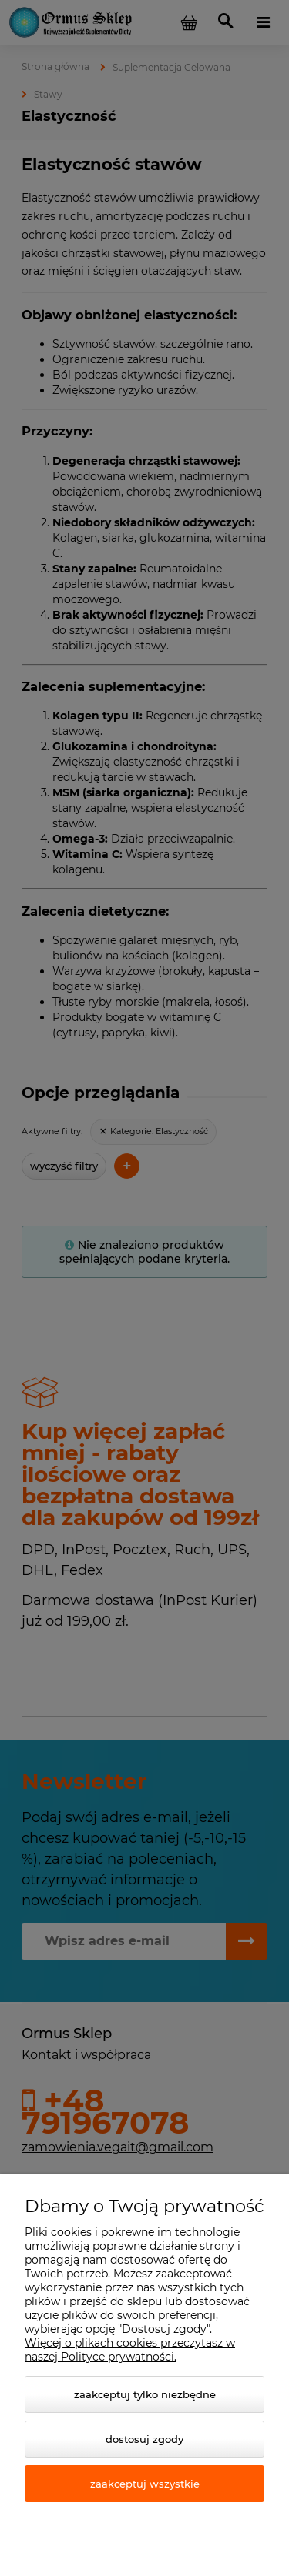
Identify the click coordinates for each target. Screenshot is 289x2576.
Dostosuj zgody (144, 2439)
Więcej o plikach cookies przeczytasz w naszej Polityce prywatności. (130, 2350)
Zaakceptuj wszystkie (145, 2484)
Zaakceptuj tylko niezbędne (145, 2394)
